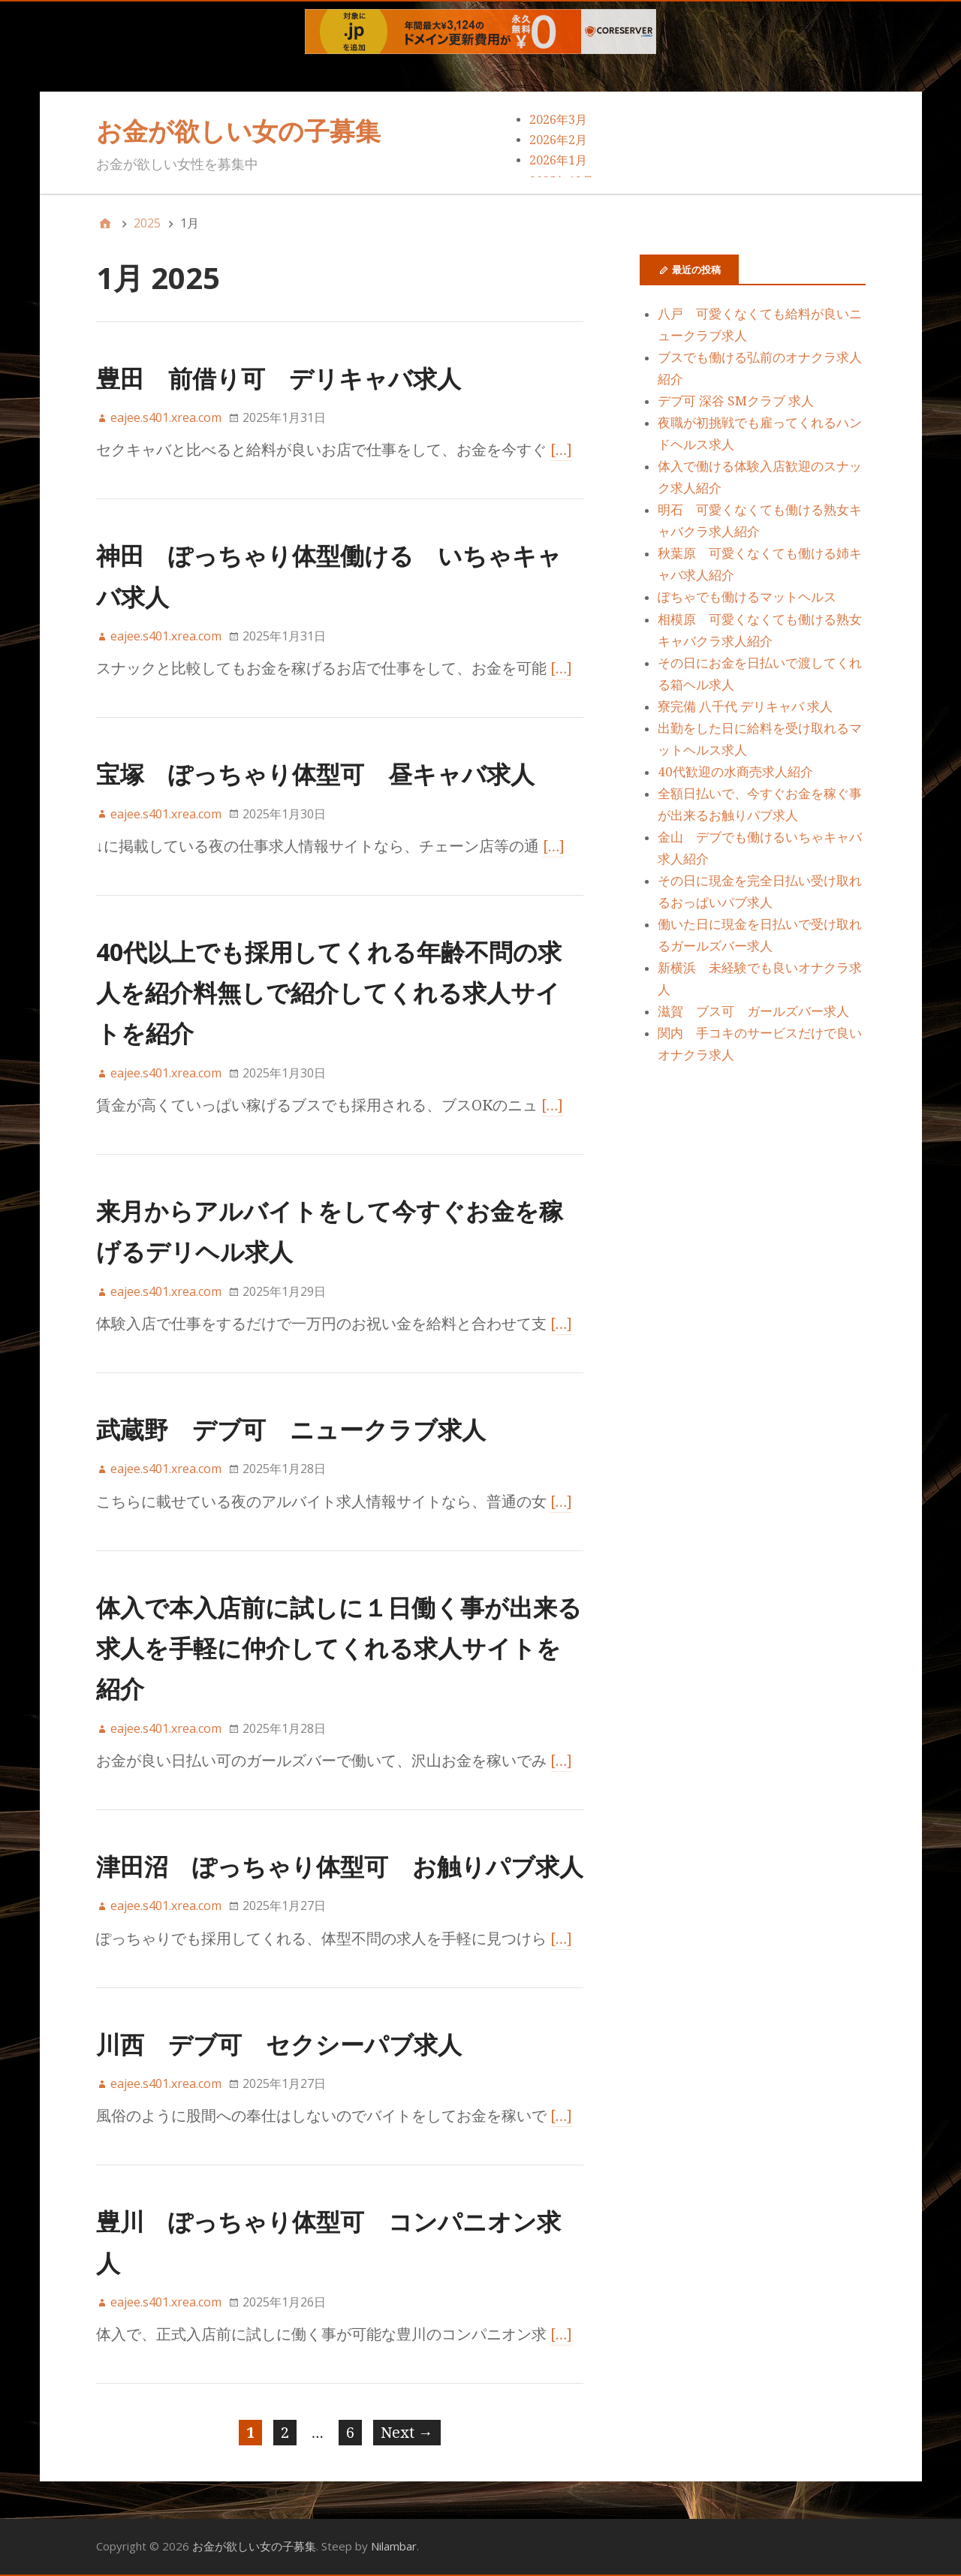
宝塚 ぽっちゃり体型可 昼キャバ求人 (315, 774)
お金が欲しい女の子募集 (238, 130)
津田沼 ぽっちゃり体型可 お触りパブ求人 (339, 1866)
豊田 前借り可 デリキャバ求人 (278, 378)
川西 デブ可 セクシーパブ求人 (279, 2044)
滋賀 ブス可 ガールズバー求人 (753, 1011)
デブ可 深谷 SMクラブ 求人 (736, 400)
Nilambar (394, 2545)
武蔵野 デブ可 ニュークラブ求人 (291, 1429)
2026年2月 (558, 140)
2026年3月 (558, 120)
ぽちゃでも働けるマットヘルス (747, 596)
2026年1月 (558, 160)
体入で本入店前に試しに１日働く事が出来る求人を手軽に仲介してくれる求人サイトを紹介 (339, 1648)
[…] (561, 450)
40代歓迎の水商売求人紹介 (735, 771)
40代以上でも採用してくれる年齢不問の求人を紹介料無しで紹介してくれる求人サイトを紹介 (329, 992)
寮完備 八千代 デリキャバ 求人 (745, 706)
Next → (407, 2433)
